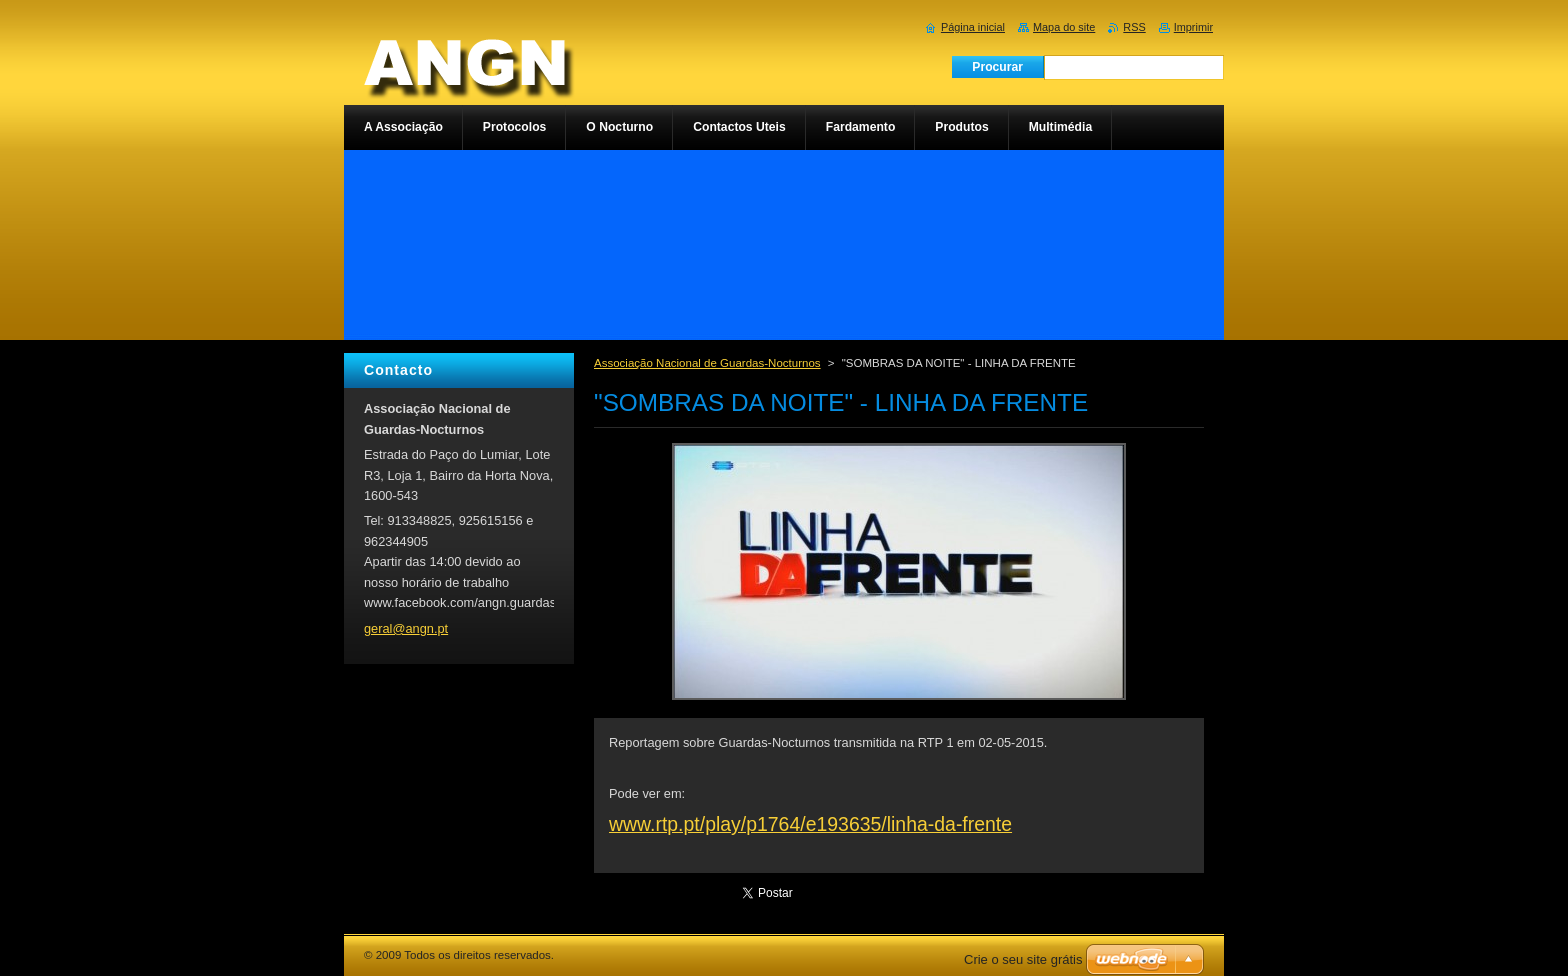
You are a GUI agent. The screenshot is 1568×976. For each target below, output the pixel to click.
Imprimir (1193, 27)
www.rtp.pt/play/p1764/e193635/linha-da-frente (810, 824)
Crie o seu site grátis (1023, 959)
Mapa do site (1064, 27)
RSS (1134, 27)
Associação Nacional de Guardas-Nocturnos (707, 363)
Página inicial (973, 27)
